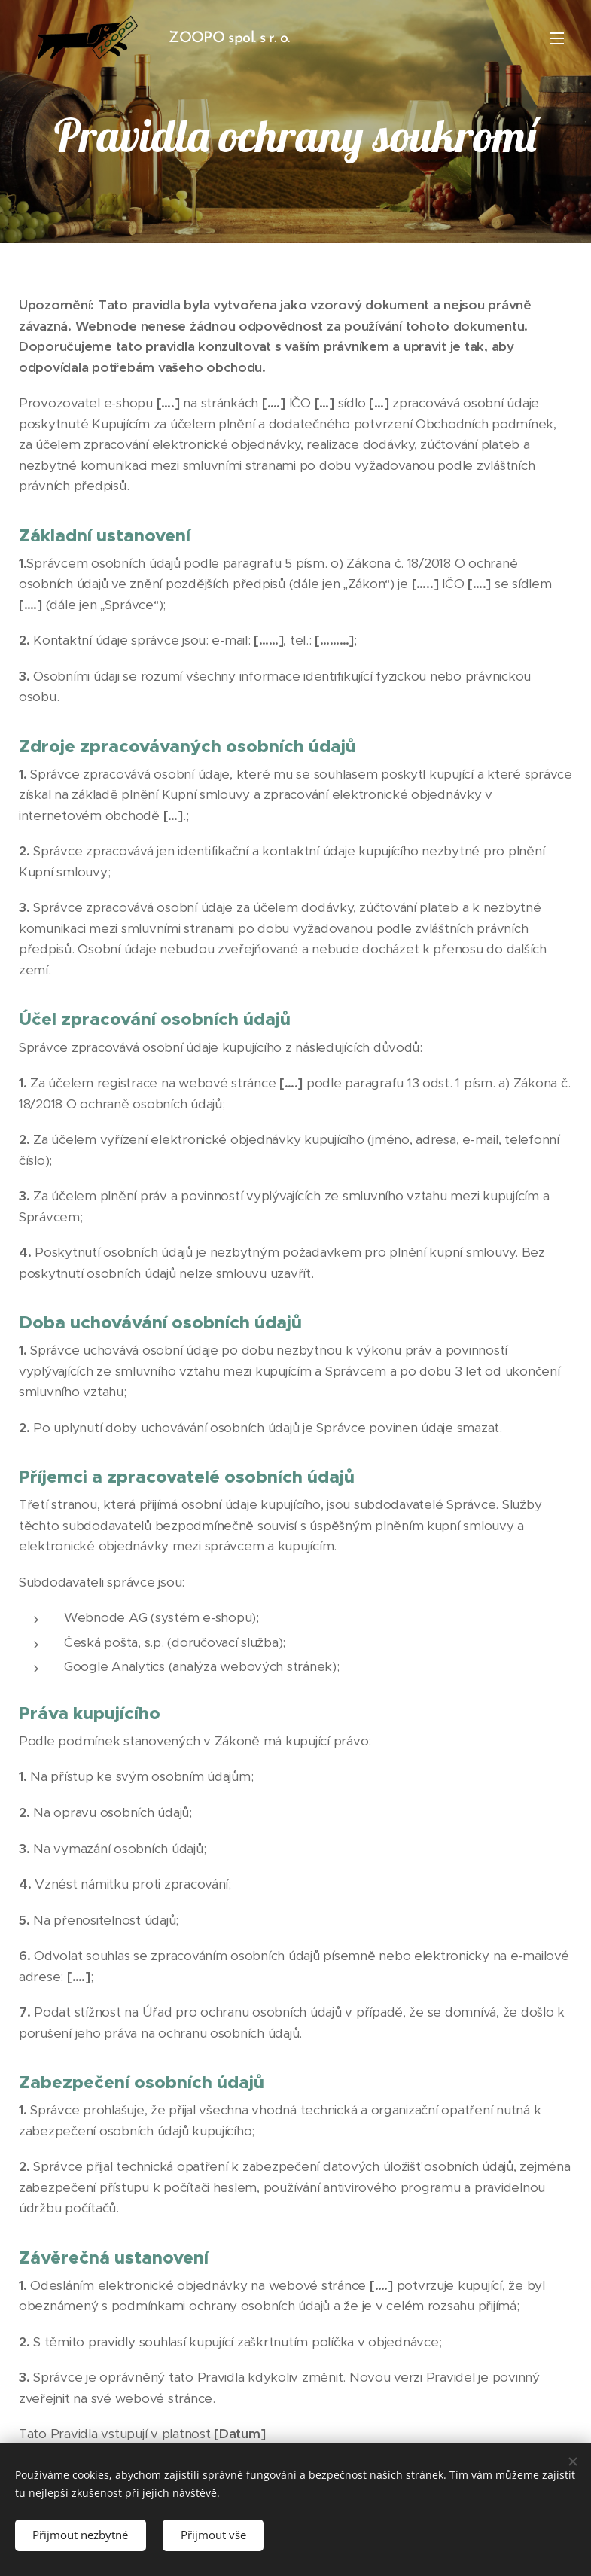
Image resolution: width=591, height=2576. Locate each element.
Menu (557, 38)
